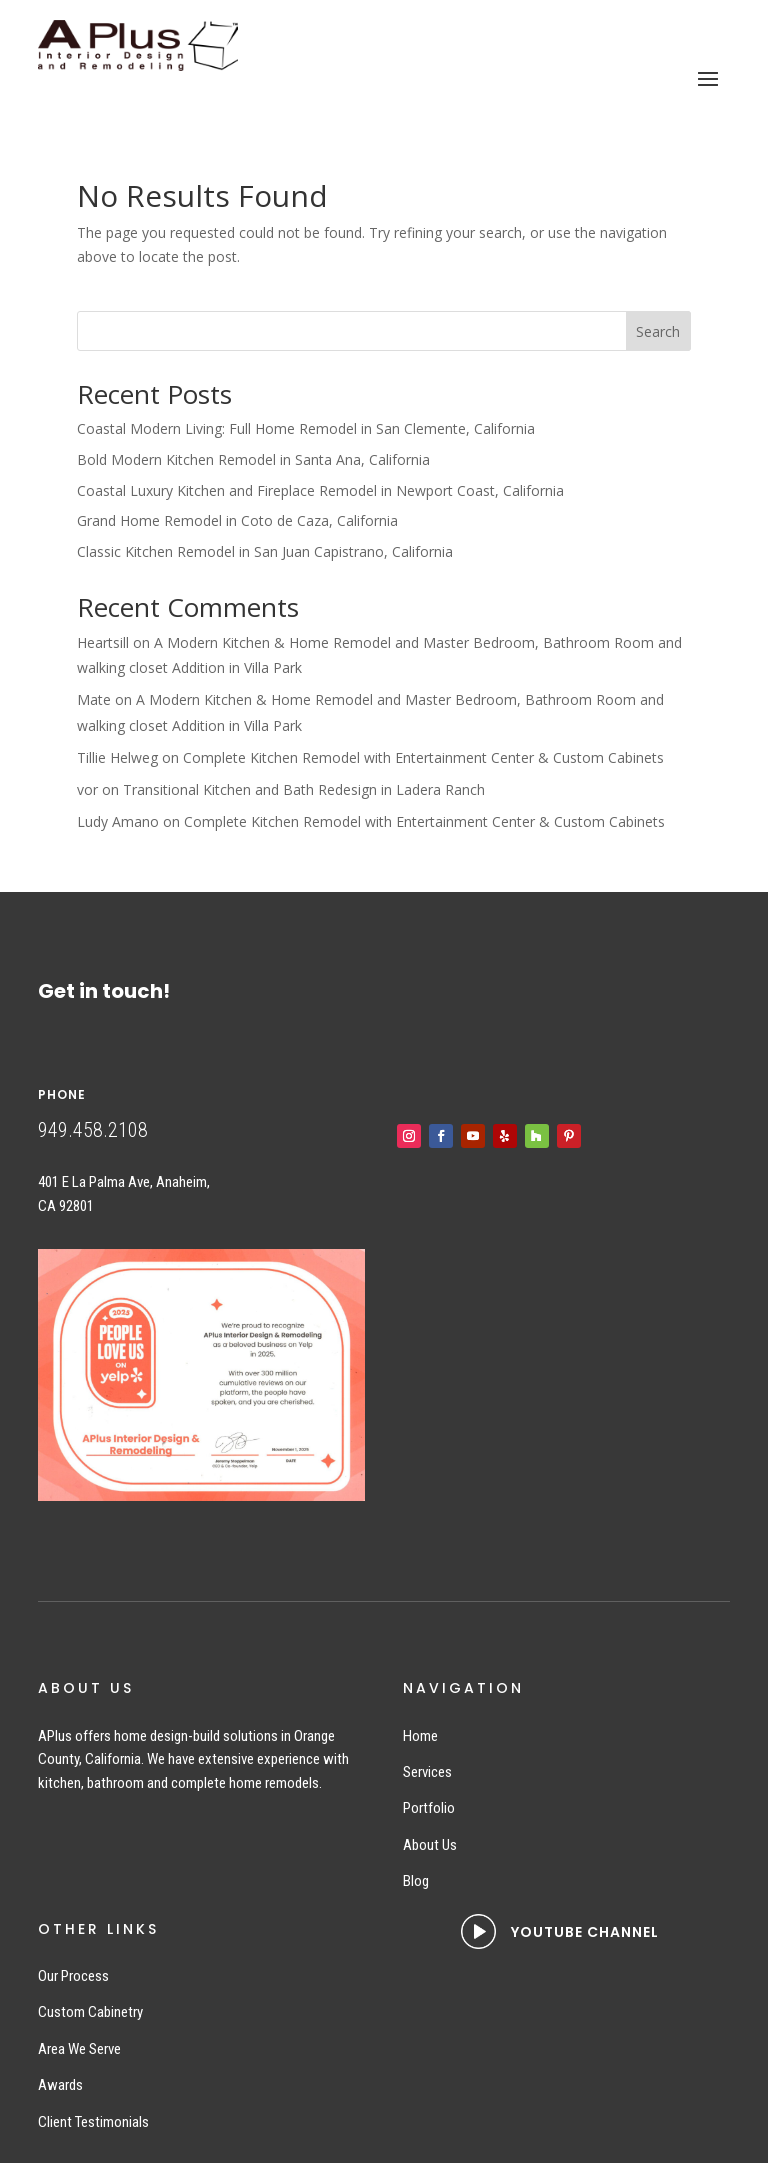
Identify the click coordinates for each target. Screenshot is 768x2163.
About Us (430, 1845)
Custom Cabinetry (90, 2012)
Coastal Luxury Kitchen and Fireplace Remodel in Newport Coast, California (320, 490)
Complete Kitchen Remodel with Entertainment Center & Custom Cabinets (423, 757)
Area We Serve (79, 2049)
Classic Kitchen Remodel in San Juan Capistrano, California (265, 551)
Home (420, 1736)
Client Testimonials (93, 2122)
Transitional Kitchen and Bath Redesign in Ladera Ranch (304, 789)
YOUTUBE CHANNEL (585, 1932)
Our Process (73, 1976)
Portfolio (429, 1808)
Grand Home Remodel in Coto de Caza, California (237, 520)
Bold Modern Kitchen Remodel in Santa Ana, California (253, 459)
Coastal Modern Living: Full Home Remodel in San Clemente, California (306, 428)
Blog (416, 1881)
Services (427, 1772)
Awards (60, 2085)
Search (658, 331)
